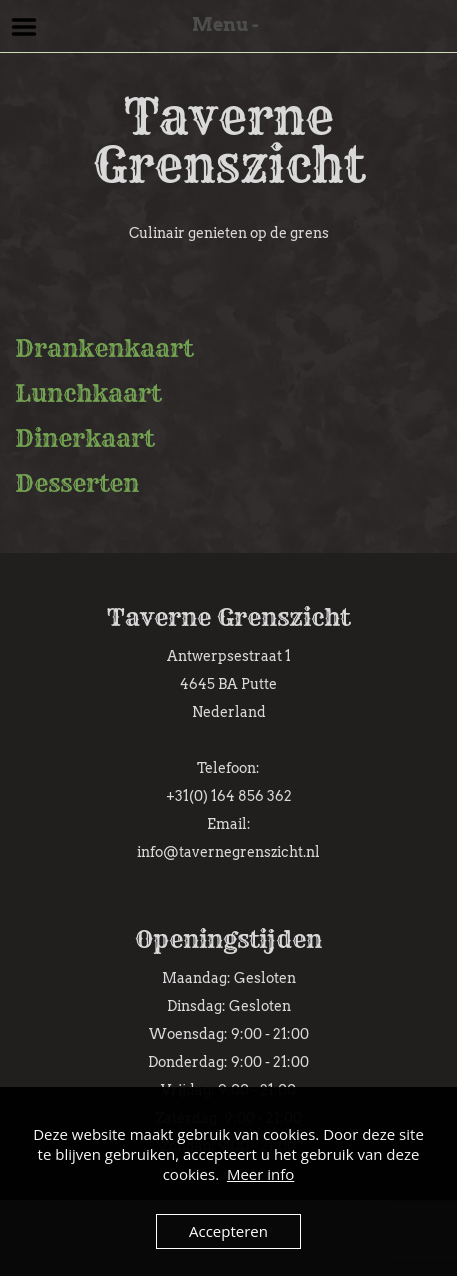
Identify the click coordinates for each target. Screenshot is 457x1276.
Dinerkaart (84, 438)
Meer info (260, 1174)
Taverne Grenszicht (229, 141)
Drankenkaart (104, 348)
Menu (24, 27)
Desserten (77, 483)
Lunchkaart (88, 393)
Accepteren (228, 1231)
